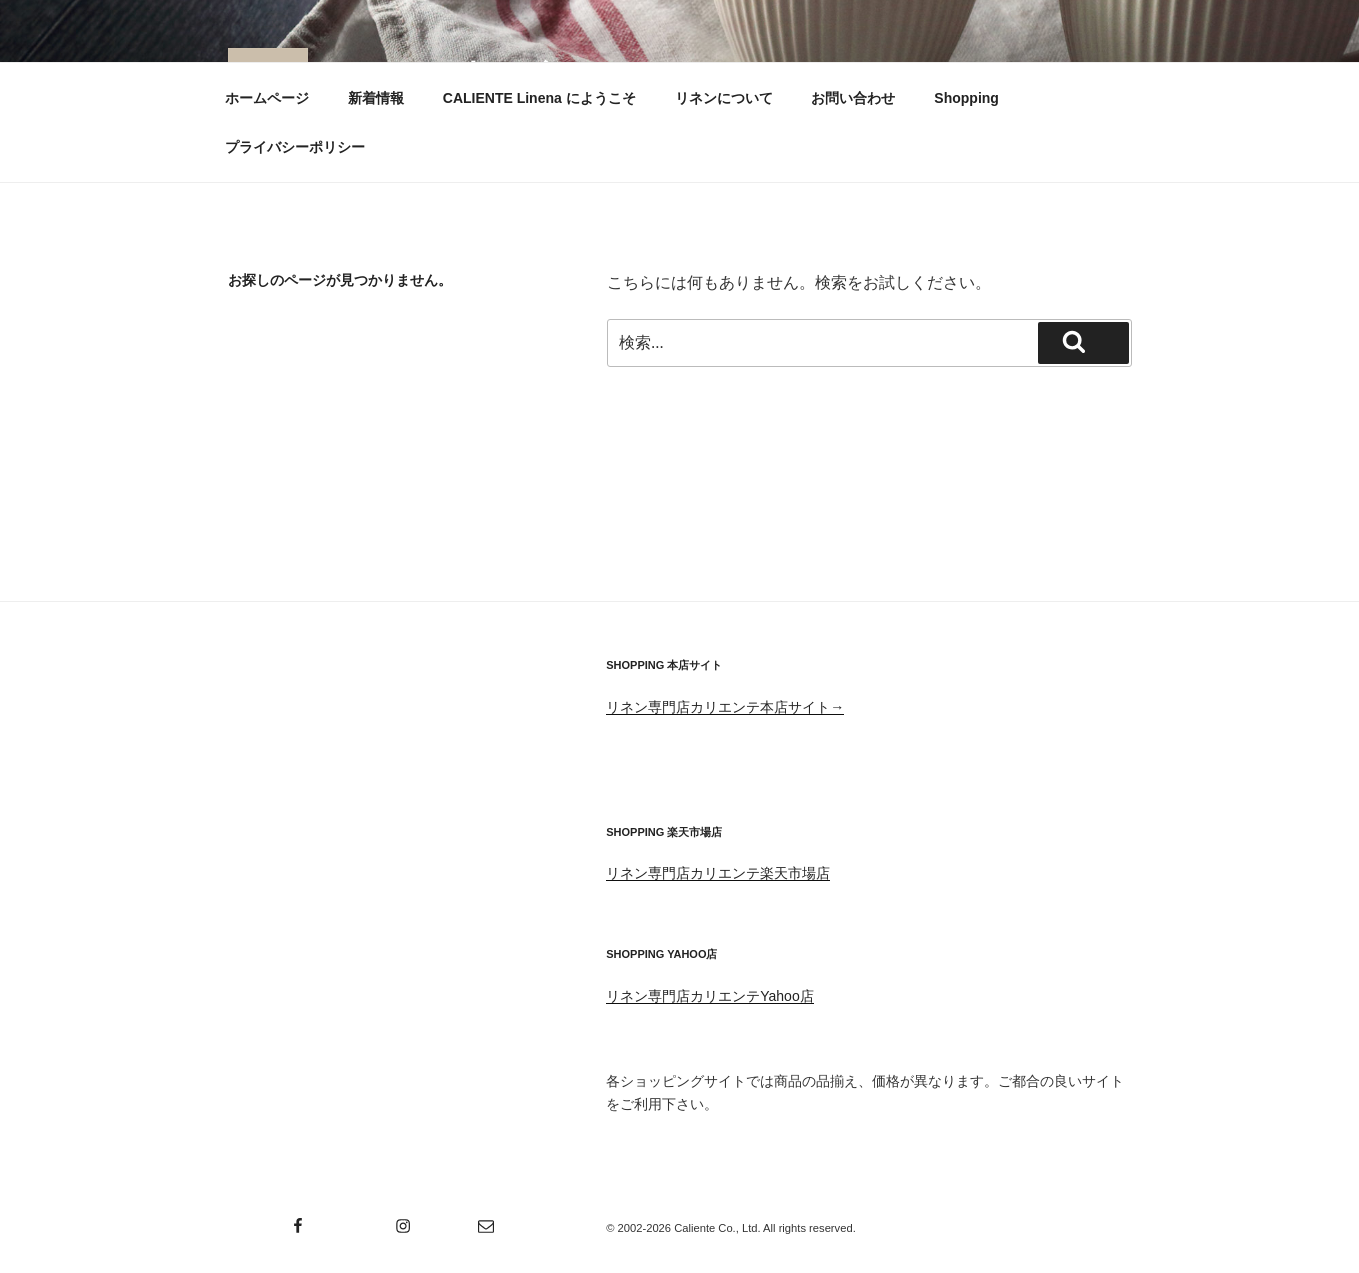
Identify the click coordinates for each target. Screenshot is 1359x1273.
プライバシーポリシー (295, 147)
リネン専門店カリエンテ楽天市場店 (718, 873)
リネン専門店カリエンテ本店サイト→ (725, 707)
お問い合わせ (853, 98)
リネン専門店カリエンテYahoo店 (709, 996)
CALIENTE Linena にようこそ (539, 98)
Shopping (966, 98)
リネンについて (724, 98)
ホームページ (267, 98)
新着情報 (376, 98)
